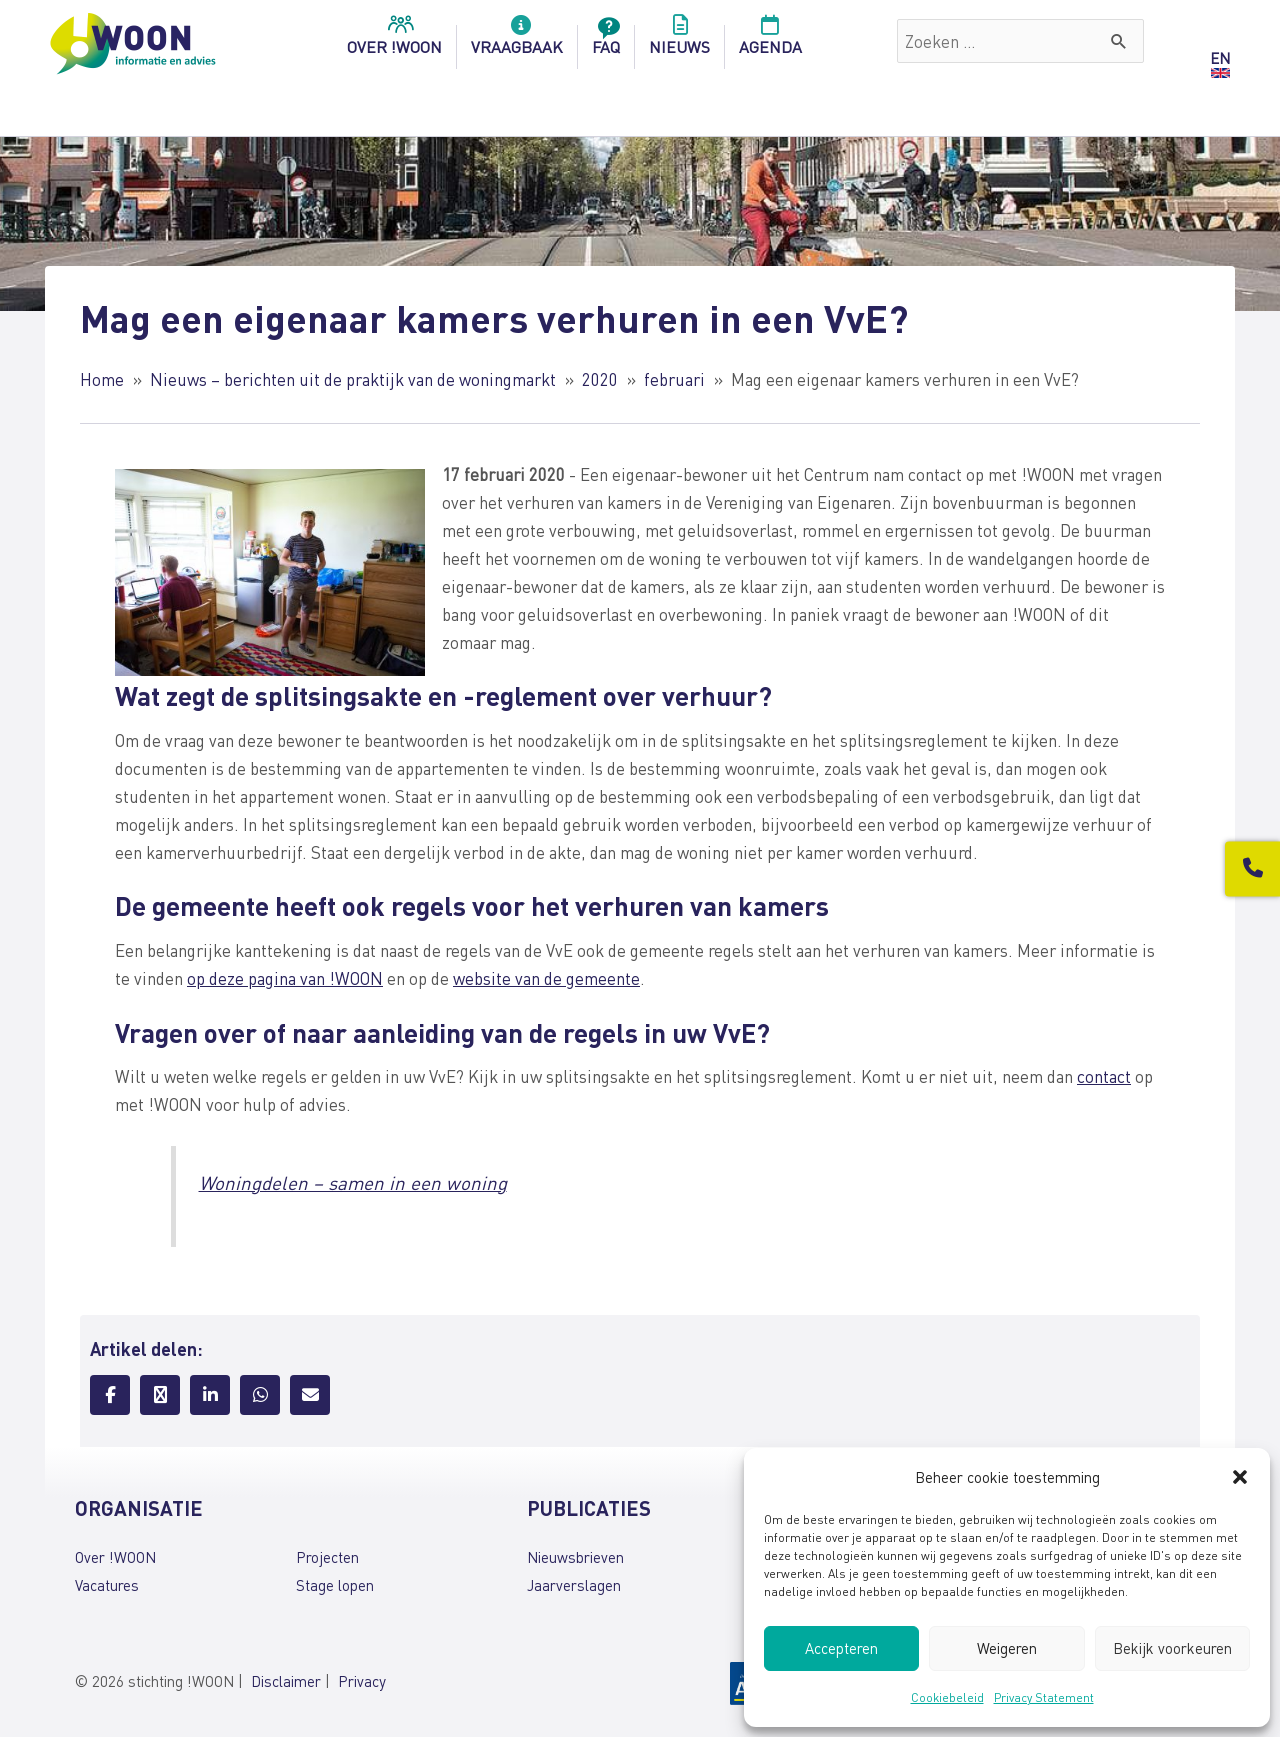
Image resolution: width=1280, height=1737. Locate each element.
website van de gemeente (546, 978)
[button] (1240, 1477)
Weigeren (1007, 1648)
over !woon (394, 41)
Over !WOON (115, 1557)
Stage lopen (335, 1585)
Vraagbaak (517, 41)
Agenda (770, 41)
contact (1104, 1076)
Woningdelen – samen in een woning (353, 1182)
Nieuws (679, 41)
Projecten (327, 1557)
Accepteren (841, 1648)
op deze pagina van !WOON (285, 978)
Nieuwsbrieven (575, 1557)
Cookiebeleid (947, 1697)
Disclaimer (286, 1681)
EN (1220, 58)
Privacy (362, 1681)
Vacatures (107, 1585)
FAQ (606, 41)
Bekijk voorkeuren (1172, 1648)
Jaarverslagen (574, 1585)
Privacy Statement (1044, 1697)
